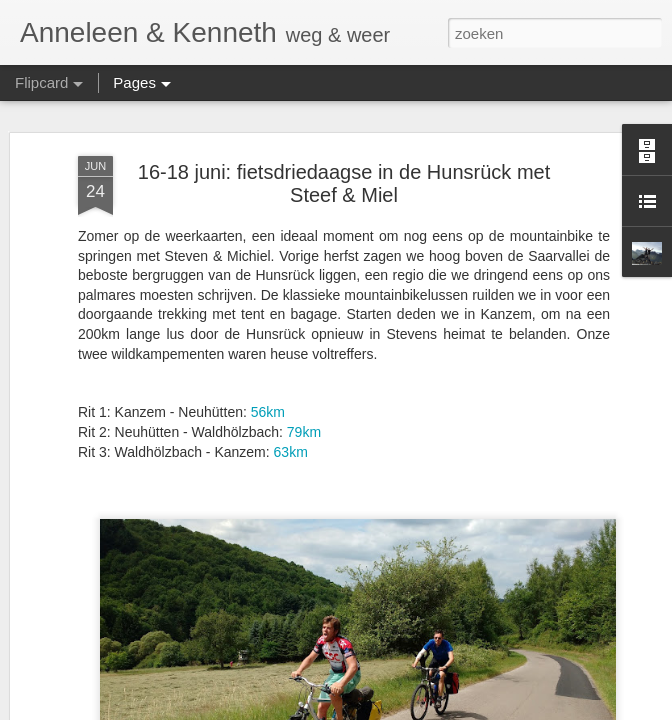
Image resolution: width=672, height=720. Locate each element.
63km (291, 452)
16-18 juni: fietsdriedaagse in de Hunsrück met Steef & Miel (344, 183)
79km (304, 432)
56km (268, 412)
